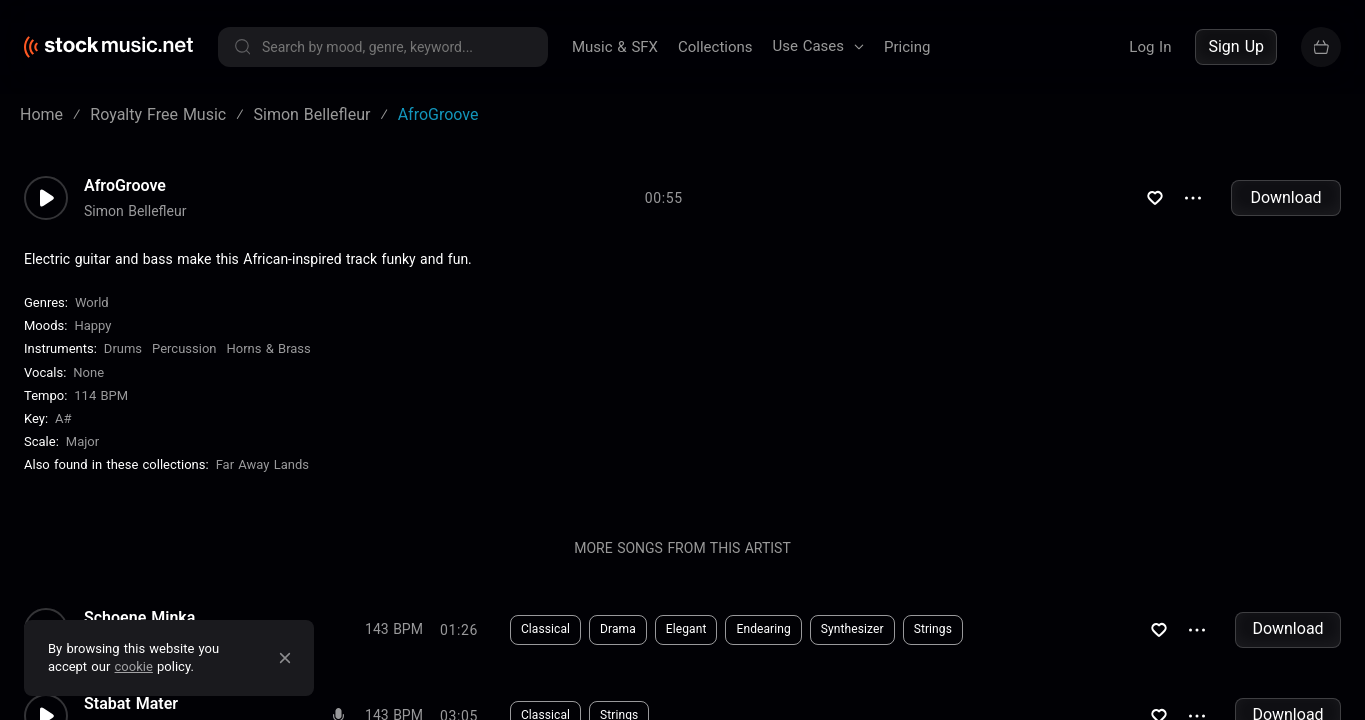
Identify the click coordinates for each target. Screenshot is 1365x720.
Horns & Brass (269, 348)
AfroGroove (125, 186)
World (92, 302)
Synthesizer (852, 629)
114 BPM (101, 395)
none (88, 372)
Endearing (763, 629)
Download (1285, 197)
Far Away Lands (262, 464)
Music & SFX (615, 47)
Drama (618, 629)
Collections (715, 47)
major (82, 441)
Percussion (184, 348)
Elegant (686, 629)
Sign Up (1236, 46)
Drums (123, 348)
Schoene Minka (139, 618)
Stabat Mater (131, 704)
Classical (545, 629)
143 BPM (394, 629)
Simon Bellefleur (135, 211)
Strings (933, 629)
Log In (1150, 47)
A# (63, 418)
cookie (134, 666)
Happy (92, 325)
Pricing (907, 47)
